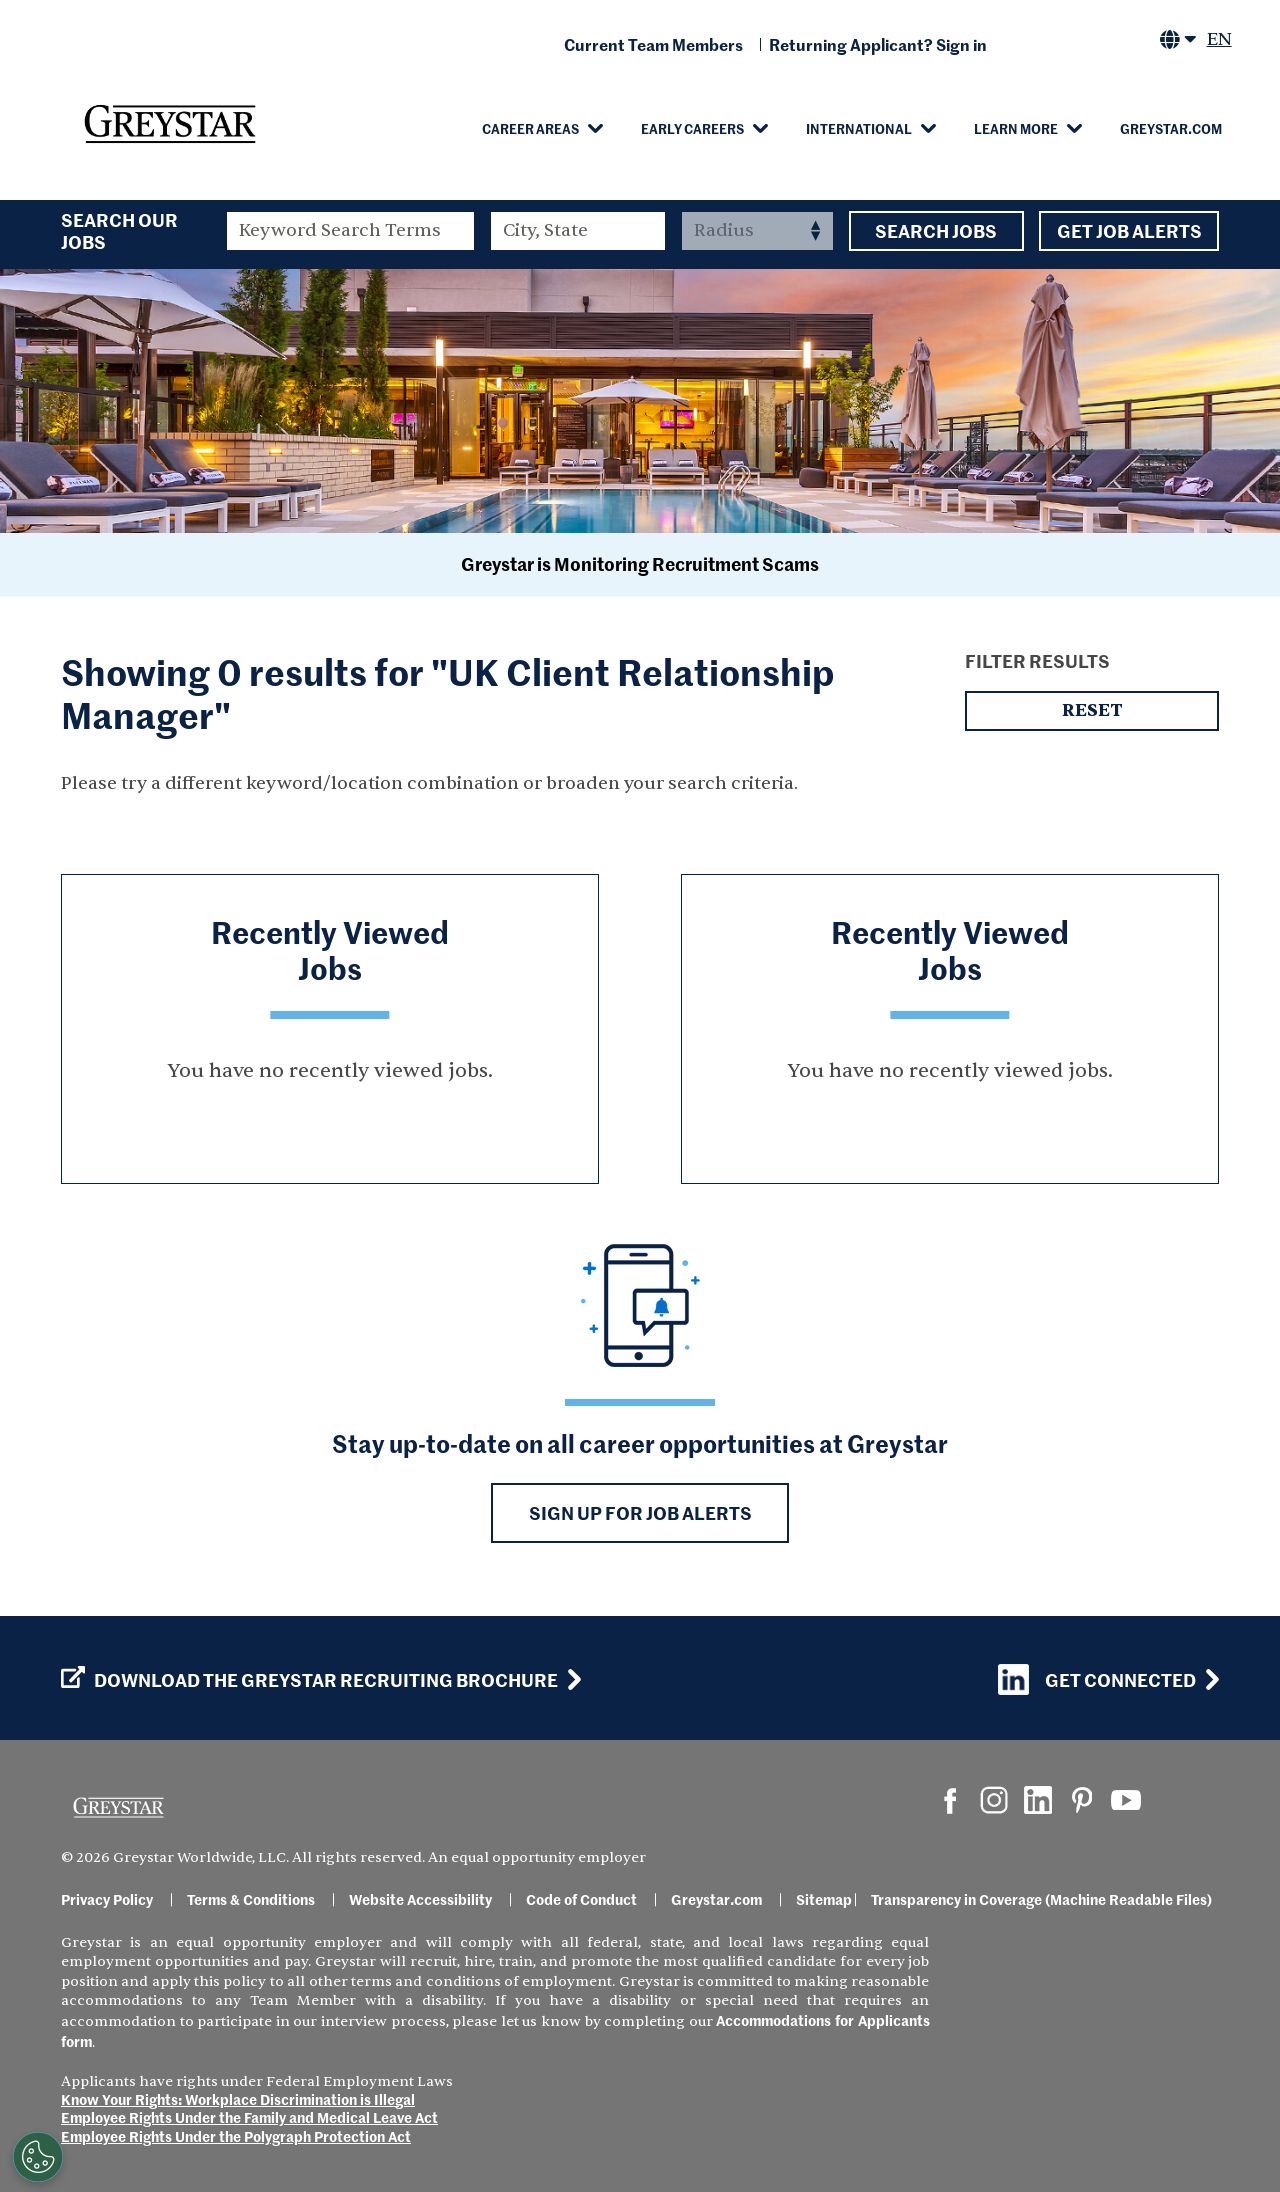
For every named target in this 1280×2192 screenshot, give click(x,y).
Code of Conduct (581, 1899)
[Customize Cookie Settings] (38, 2157)
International (859, 128)
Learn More (1016, 128)
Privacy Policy (107, 1899)
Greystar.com (1171, 128)
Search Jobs (936, 231)
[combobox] (578, 231)
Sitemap (824, 1899)
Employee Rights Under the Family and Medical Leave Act (249, 2117)
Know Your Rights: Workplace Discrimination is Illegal (238, 2099)
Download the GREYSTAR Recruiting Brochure (309, 1680)
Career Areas (530, 128)
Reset (1092, 711)
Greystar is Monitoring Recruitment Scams (640, 563)
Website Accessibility (420, 1899)
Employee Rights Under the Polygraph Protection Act (236, 2136)
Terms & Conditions (251, 1899)
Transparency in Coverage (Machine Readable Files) (1041, 1899)
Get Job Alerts (1129, 231)
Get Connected (1097, 1679)
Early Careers (692, 128)
